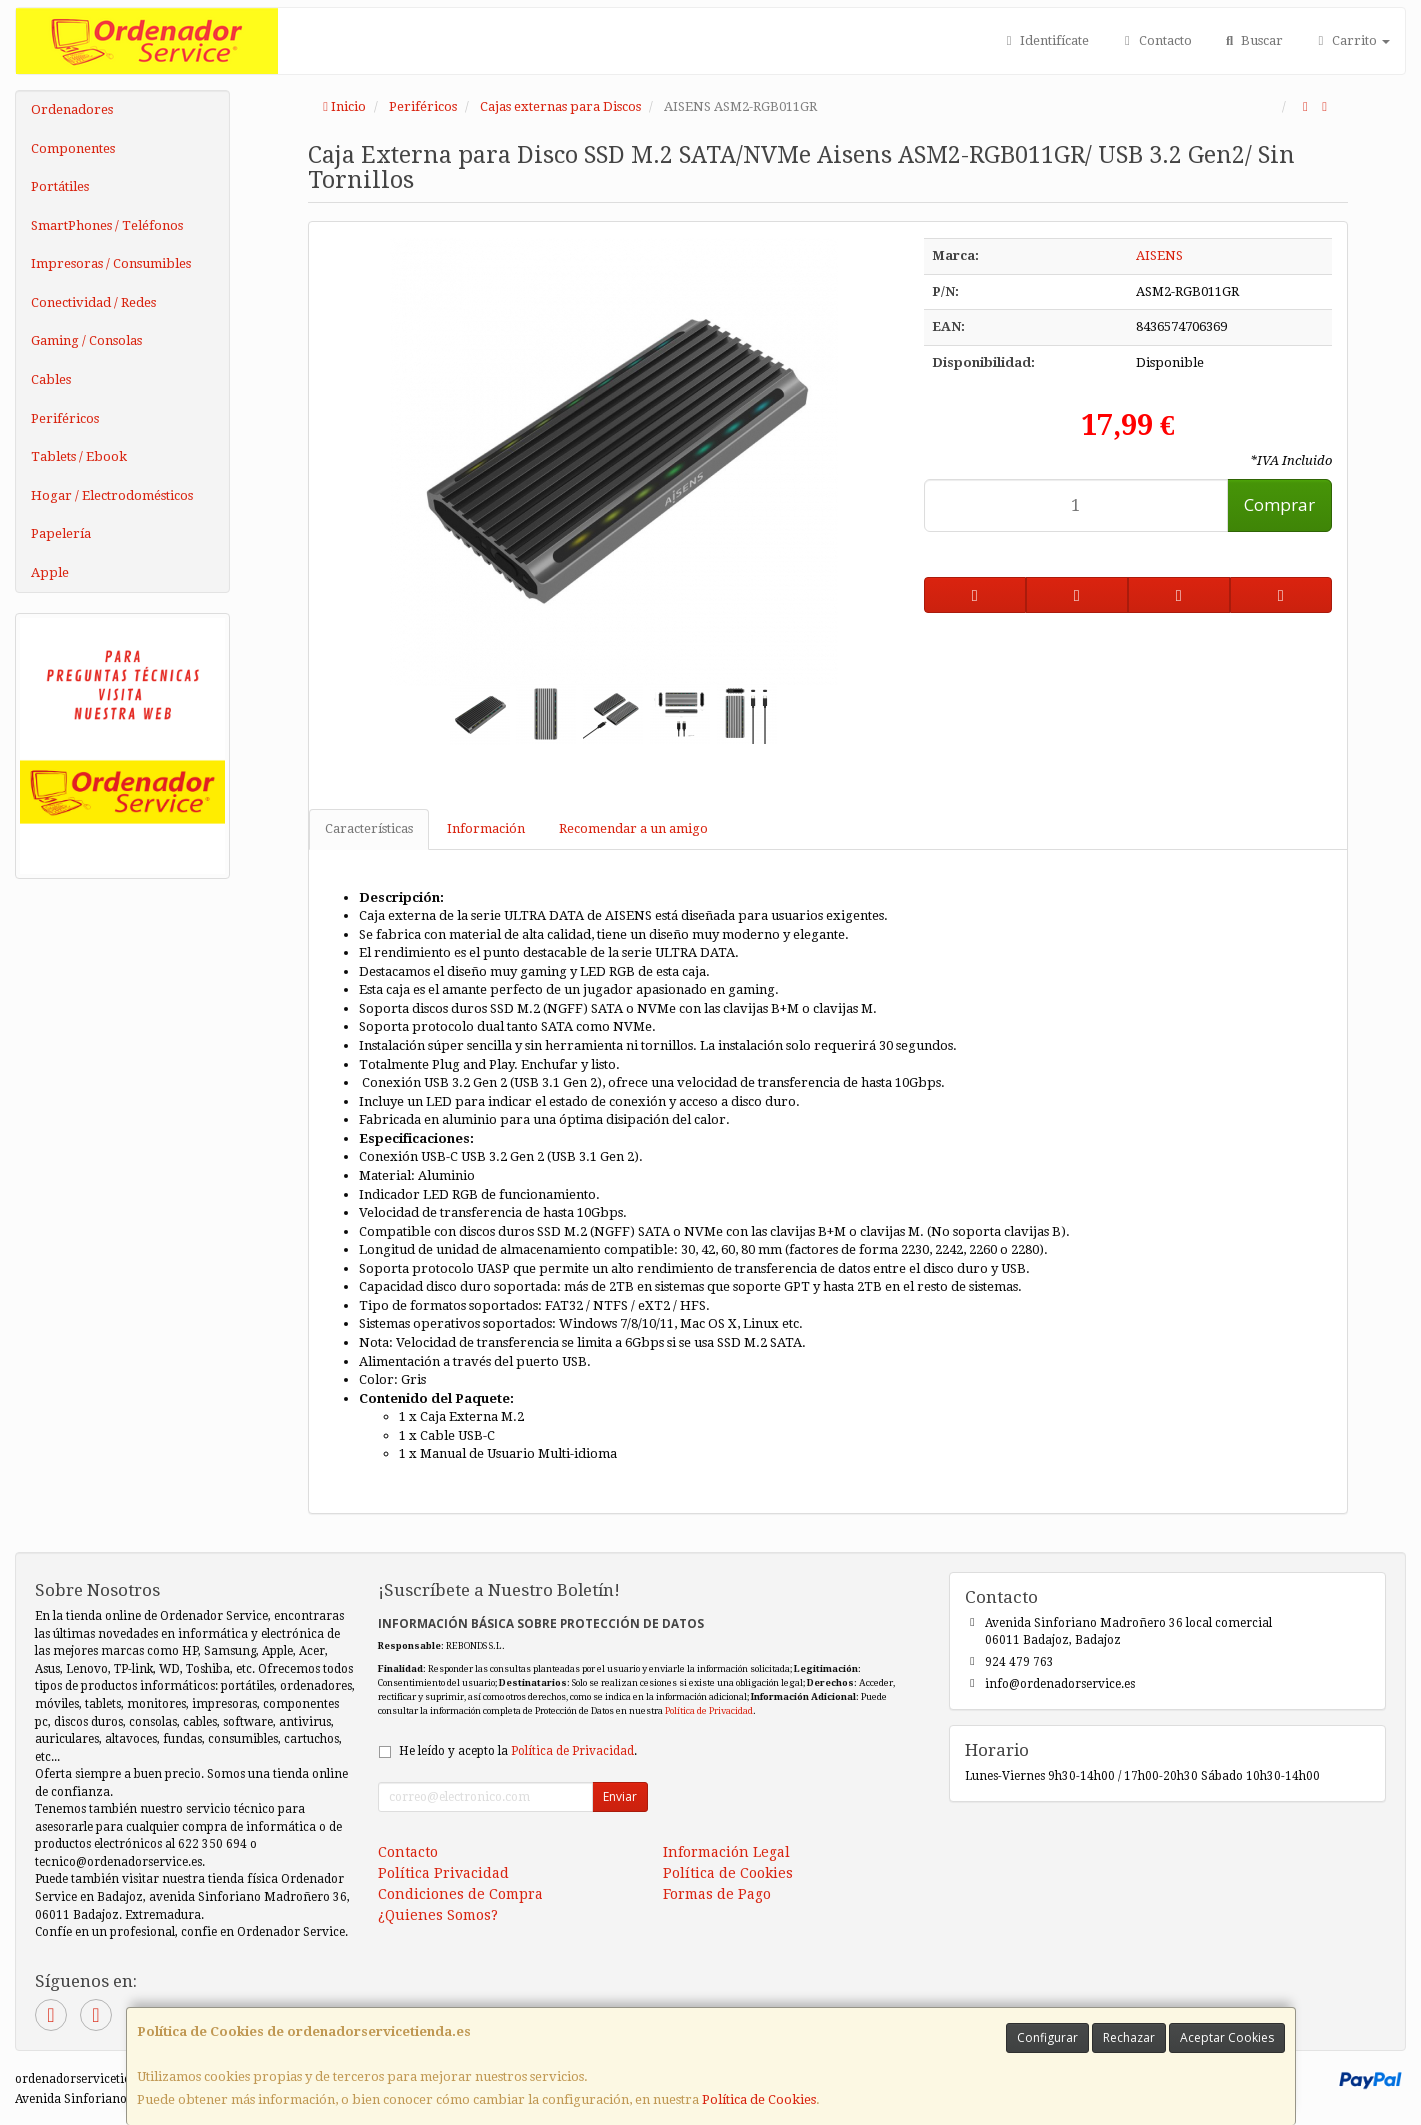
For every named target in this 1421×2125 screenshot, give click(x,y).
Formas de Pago (717, 1894)
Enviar (620, 1796)
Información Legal (726, 1852)
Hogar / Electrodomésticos (112, 495)
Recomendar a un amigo (633, 828)
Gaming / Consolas (86, 340)
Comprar (1279, 504)
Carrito (1351, 40)
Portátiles (60, 186)
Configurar (1047, 2037)
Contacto (1155, 40)
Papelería (61, 533)
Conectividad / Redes (93, 302)
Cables (51, 379)
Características (369, 828)
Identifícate (1045, 40)
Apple (50, 572)
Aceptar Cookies (1227, 2037)
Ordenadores (72, 109)
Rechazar (1129, 2037)
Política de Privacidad (709, 1710)
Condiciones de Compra (460, 1894)
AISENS (1159, 255)
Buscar (1252, 40)
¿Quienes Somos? (438, 1915)
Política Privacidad (443, 1873)
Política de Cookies (759, 2099)
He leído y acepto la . (518, 1751)
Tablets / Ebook (79, 456)
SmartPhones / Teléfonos (107, 225)
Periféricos (65, 418)
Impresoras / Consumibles (111, 263)
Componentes (73, 148)
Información (486, 828)
